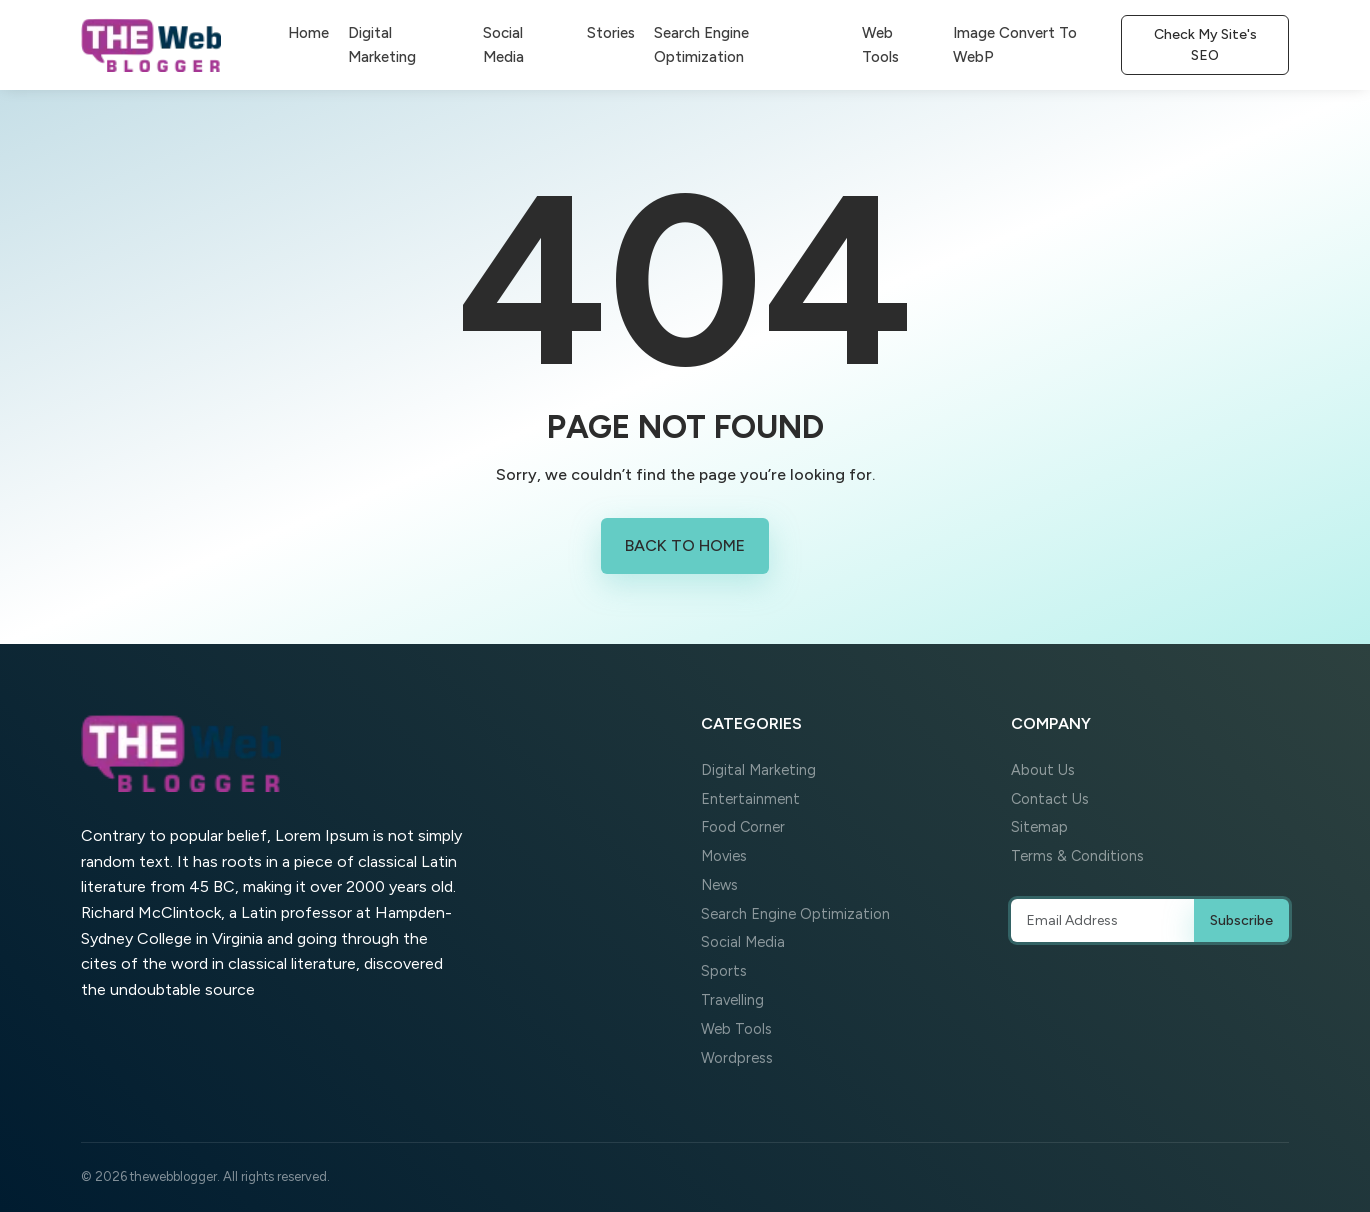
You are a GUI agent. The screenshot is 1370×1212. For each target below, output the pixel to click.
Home (308, 33)
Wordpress (737, 1058)
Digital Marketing (382, 45)
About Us (1043, 770)
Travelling (732, 1000)
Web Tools (880, 45)
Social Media (503, 45)
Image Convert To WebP (1015, 45)
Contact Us (1050, 799)
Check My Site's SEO (1205, 45)
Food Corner (743, 827)
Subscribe (1241, 920)
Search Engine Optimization (701, 45)
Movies (724, 856)
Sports (724, 971)
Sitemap (1039, 827)
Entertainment (750, 799)
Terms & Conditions (1077, 856)
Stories (611, 33)
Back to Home (685, 545)
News (719, 885)
